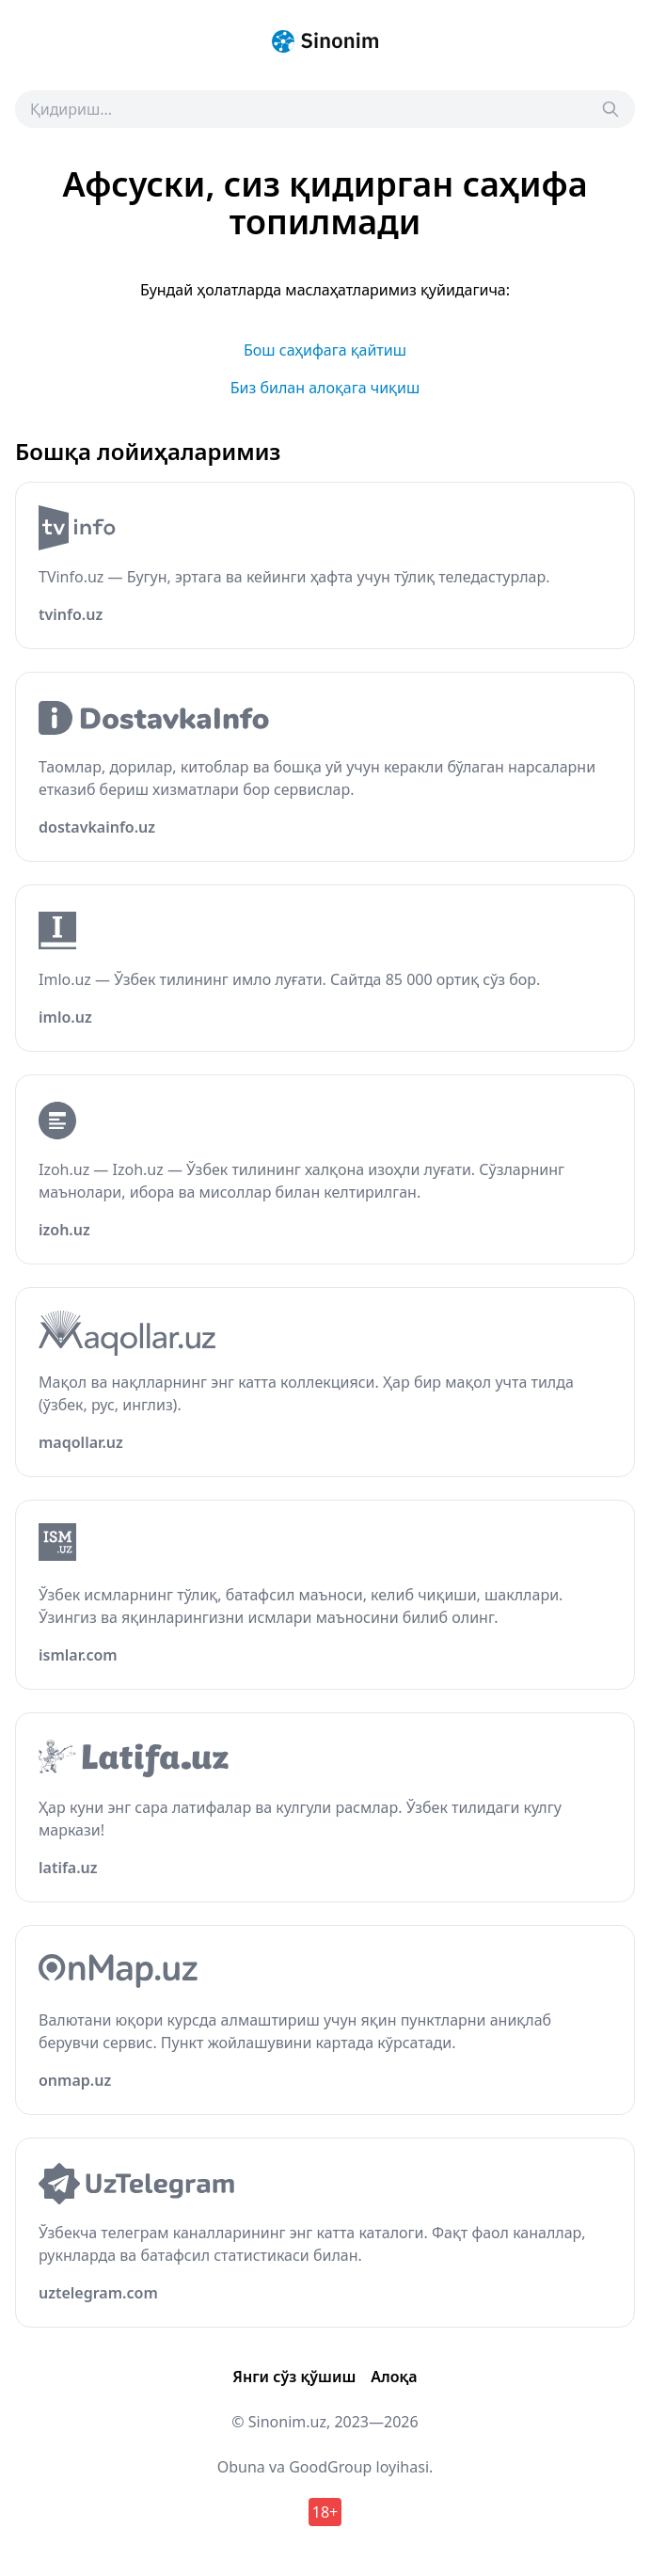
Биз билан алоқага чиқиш (325, 387)
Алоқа (394, 2376)
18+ (325, 2512)
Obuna (241, 2467)
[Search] (610, 109)
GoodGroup (330, 2467)
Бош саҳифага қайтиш (325, 350)
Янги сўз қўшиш (294, 2376)
